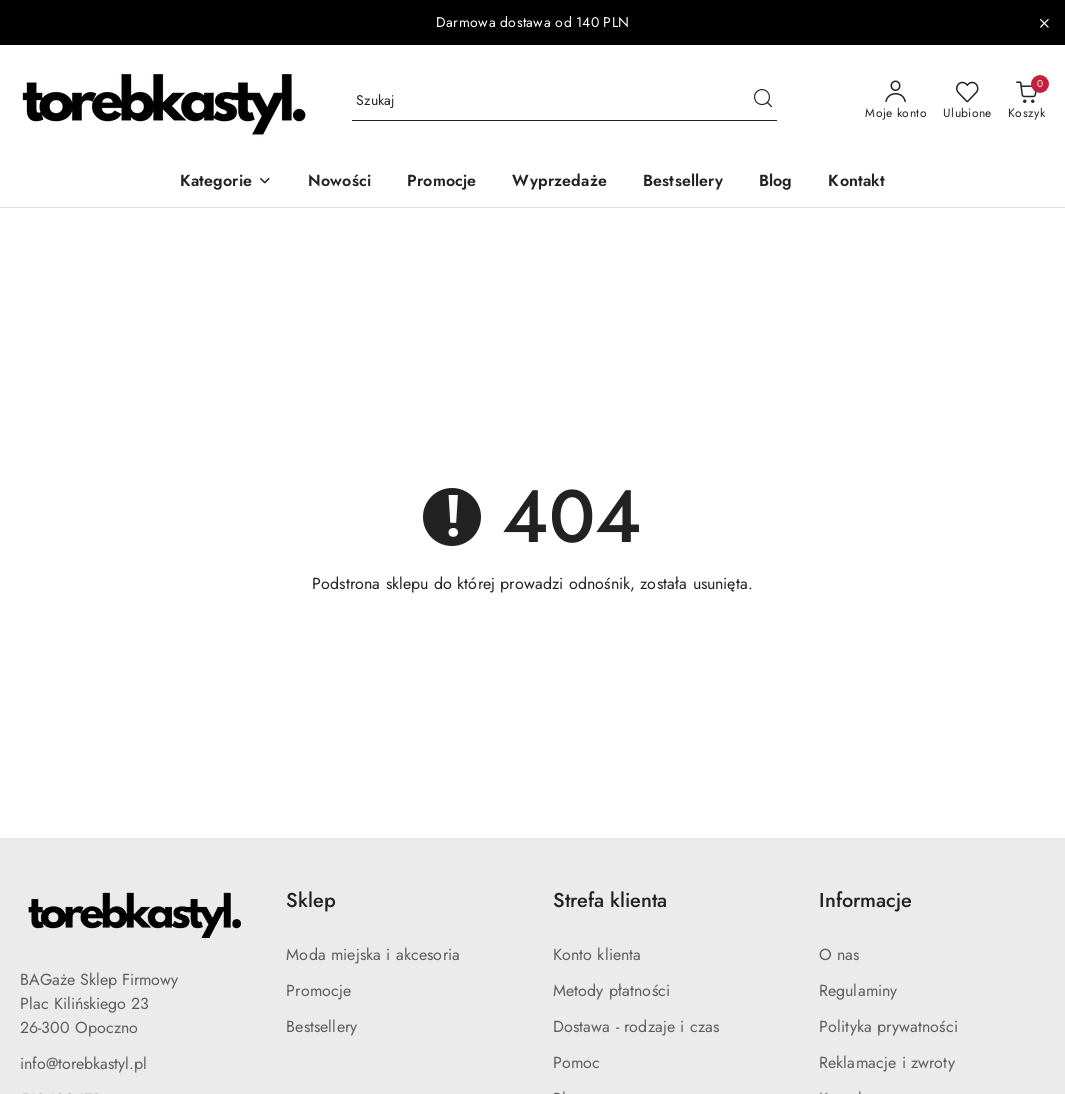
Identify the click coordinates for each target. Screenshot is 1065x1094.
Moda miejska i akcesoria (373, 954)
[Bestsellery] (683, 182)
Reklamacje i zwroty (887, 1062)
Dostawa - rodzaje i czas (636, 1026)
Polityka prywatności (888, 1026)
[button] (226, 182)
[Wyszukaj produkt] (564, 101)
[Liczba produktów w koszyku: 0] (1026, 101)
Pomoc (577, 1062)
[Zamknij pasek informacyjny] (1044, 23)
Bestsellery (321, 1026)
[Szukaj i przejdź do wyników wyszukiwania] (763, 101)
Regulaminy (858, 990)
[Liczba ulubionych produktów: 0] (967, 101)
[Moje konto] (896, 101)
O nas (839, 954)
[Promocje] (441, 182)
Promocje (318, 990)
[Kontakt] (856, 182)
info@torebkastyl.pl (83, 1063)
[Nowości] (339, 182)
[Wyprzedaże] (559, 182)
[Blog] (776, 182)
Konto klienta (597, 954)
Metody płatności (612, 990)
